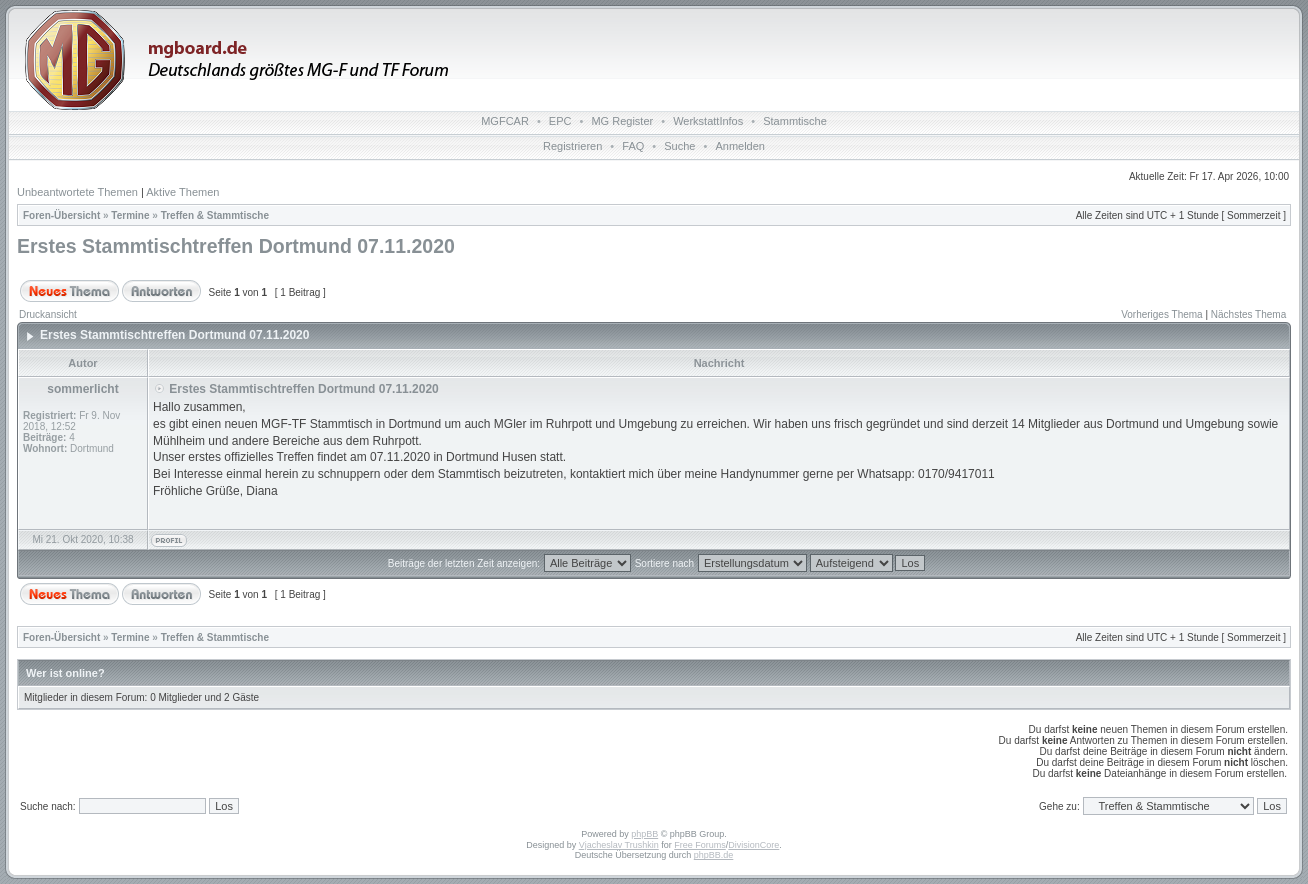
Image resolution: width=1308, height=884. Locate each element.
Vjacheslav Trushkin (619, 845)
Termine (130, 215)
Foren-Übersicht (61, 215)
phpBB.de (714, 855)
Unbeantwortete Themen (77, 192)
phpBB (644, 834)
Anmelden (740, 146)
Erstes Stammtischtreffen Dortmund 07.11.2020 (236, 246)
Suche (679, 146)
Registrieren (572, 146)
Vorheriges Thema (1162, 314)
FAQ (633, 146)
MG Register (622, 121)
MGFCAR (505, 121)
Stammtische (795, 121)
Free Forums (700, 845)
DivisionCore (753, 845)
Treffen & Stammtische (215, 215)
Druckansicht (48, 314)
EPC (560, 121)
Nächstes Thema (1248, 314)
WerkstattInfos (708, 121)
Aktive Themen (182, 192)
